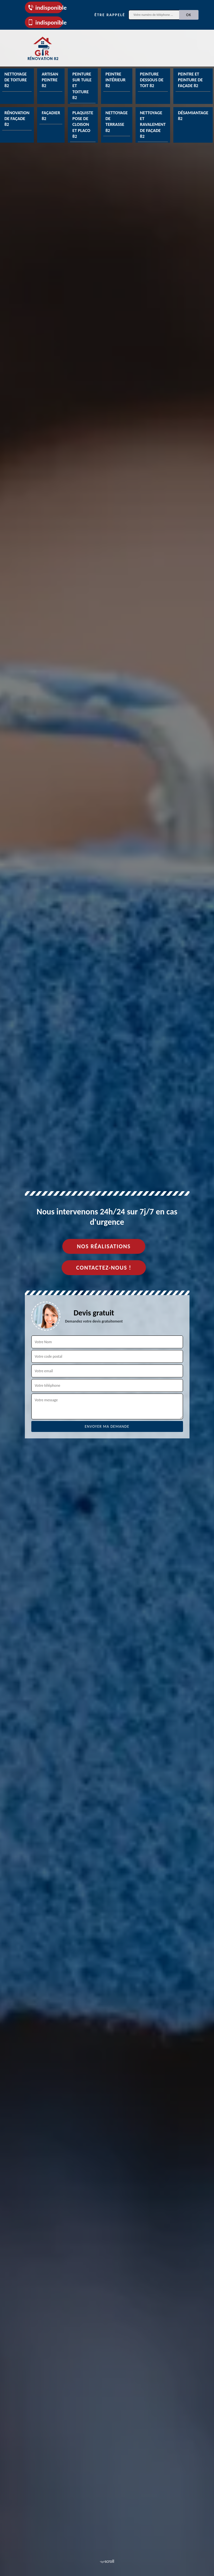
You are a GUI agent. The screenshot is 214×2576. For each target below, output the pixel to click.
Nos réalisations (104, 1246)
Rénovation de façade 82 (17, 118)
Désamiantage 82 (193, 115)
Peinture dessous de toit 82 (152, 79)
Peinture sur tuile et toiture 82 (81, 85)
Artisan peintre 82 (50, 79)
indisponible (45, 7)
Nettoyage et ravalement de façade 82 (153, 124)
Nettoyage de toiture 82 (16, 79)
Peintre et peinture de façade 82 (190, 79)
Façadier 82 (51, 115)
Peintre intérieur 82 (116, 79)
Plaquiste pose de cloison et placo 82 (82, 124)
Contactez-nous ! (103, 1267)
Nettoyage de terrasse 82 (117, 121)
